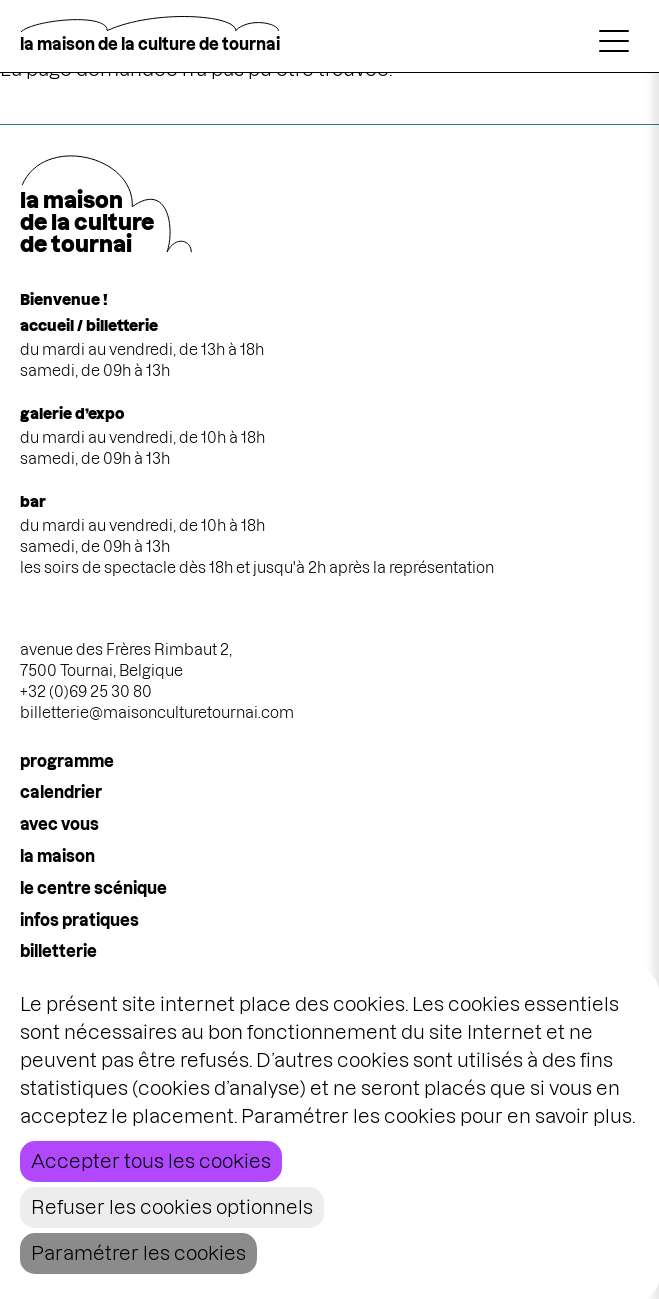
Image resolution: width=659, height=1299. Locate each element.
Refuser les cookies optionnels (172, 1207)
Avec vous (59, 824)
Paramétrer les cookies (138, 1253)
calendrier (61, 792)
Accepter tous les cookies (151, 1161)
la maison (57, 856)
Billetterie (58, 951)
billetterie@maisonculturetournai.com (157, 712)
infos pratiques (79, 920)
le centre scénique (93, 888)
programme (67, 761)
